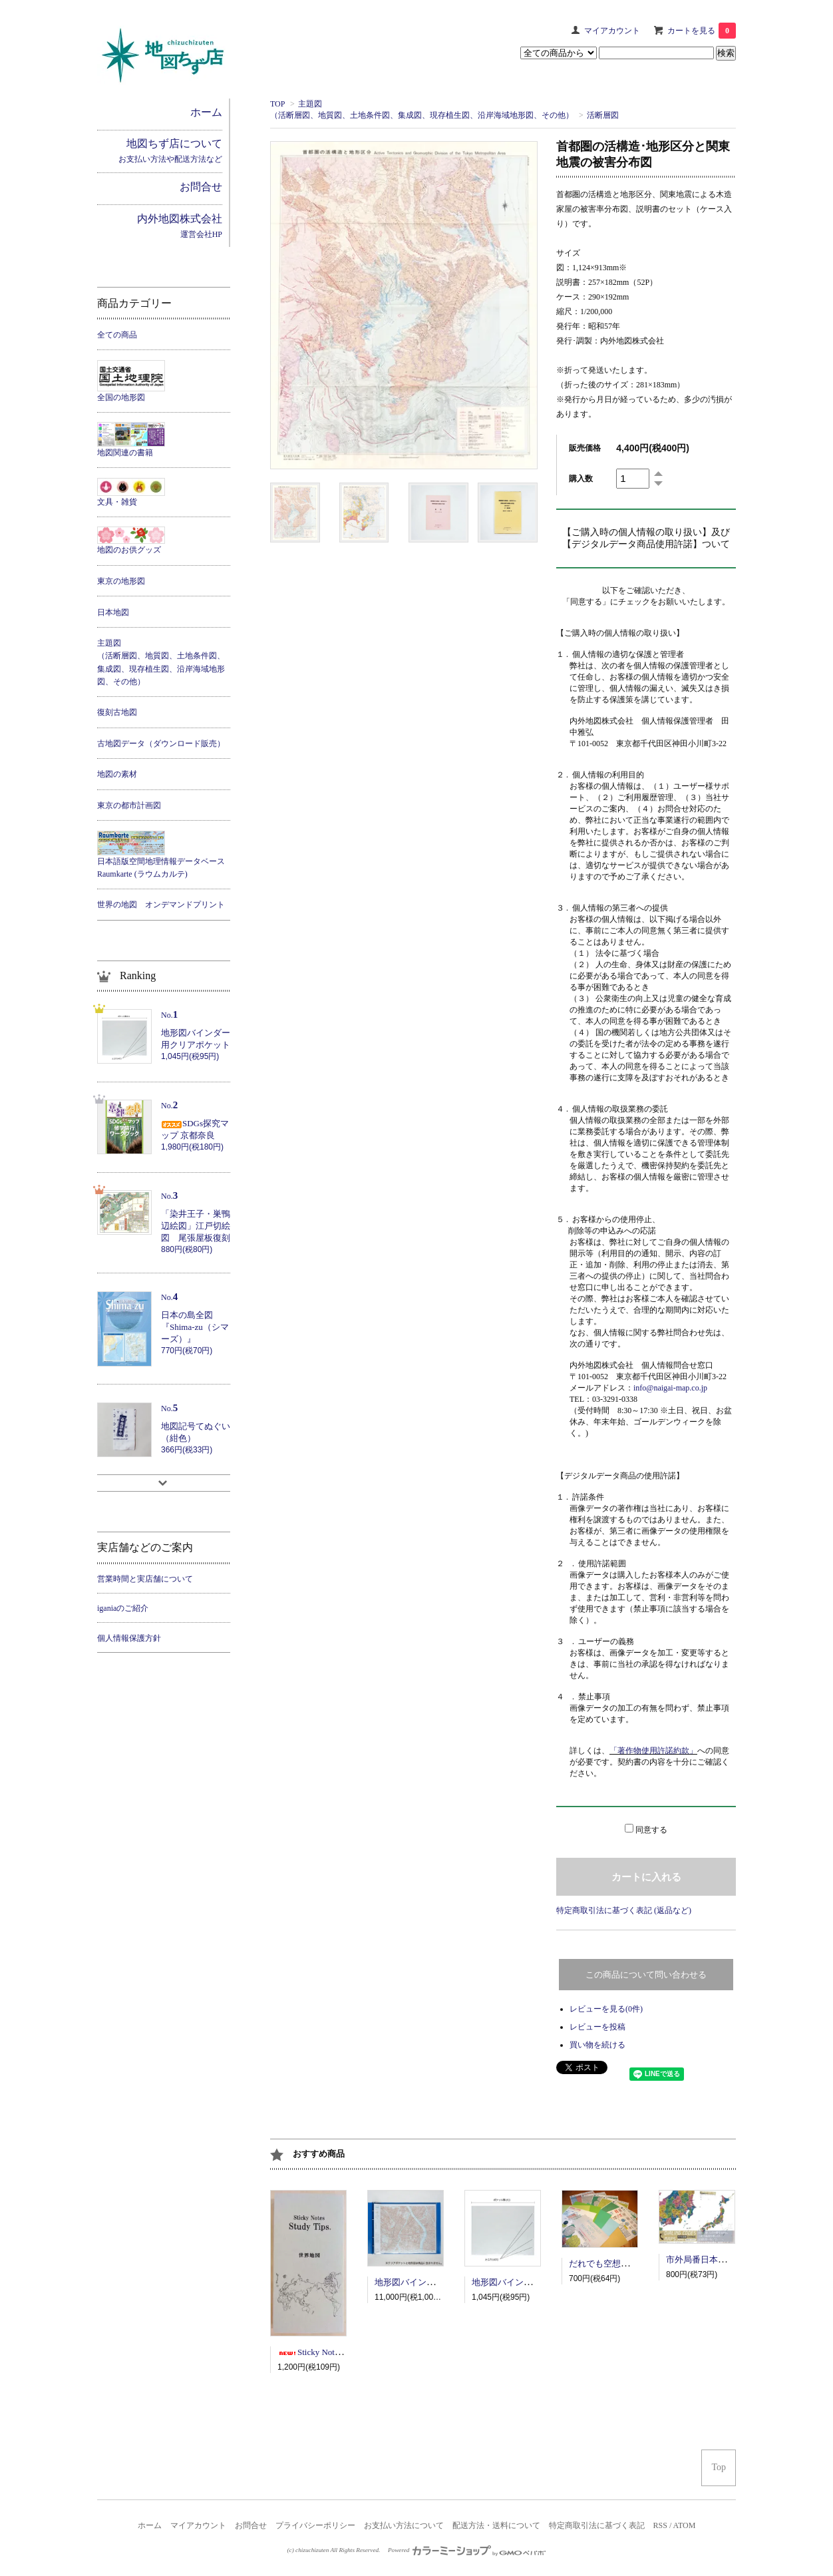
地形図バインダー (409, 2282)
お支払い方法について (404, 2525)
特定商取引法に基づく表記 (597, 2525)
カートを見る (701, 30)
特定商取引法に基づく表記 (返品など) (623, 1910)
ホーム (150, 2525)
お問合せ (251, 2525)
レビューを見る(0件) (606, 2009)
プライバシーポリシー (315, 2525)
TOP (277, 103)
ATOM (684, 2525)
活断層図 (603, 115)
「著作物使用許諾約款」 (653, 1750)
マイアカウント (612, 30)
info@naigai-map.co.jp (670, 1388)
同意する (651, 1829)
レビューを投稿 (597, 2027)
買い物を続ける (597, 2044)
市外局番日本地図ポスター (718, 2259)
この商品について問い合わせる (646, 1975)
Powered (467, 2550)
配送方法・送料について (496, 2525)
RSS (660, 2525)
